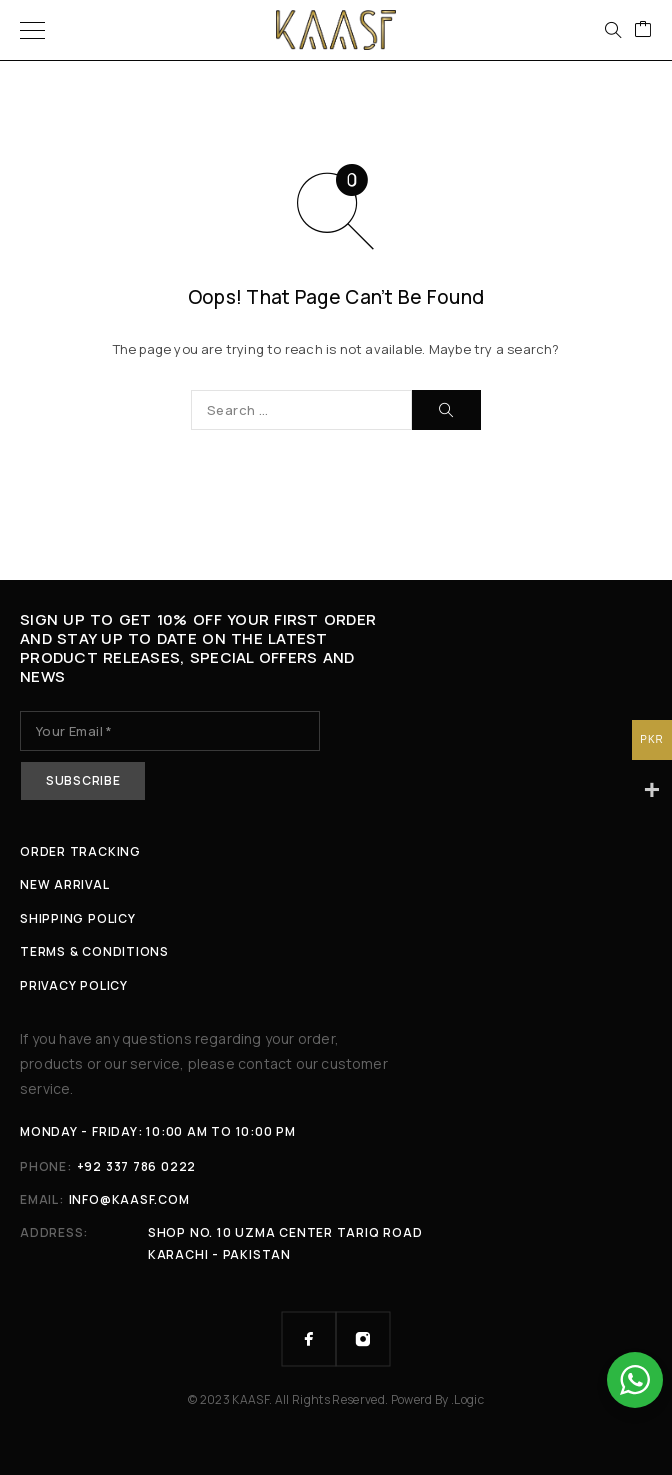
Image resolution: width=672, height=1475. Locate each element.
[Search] (613, 30)
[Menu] (32, 30)
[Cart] (643, 30)
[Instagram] (363, 1339)
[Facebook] (309, 1339)
